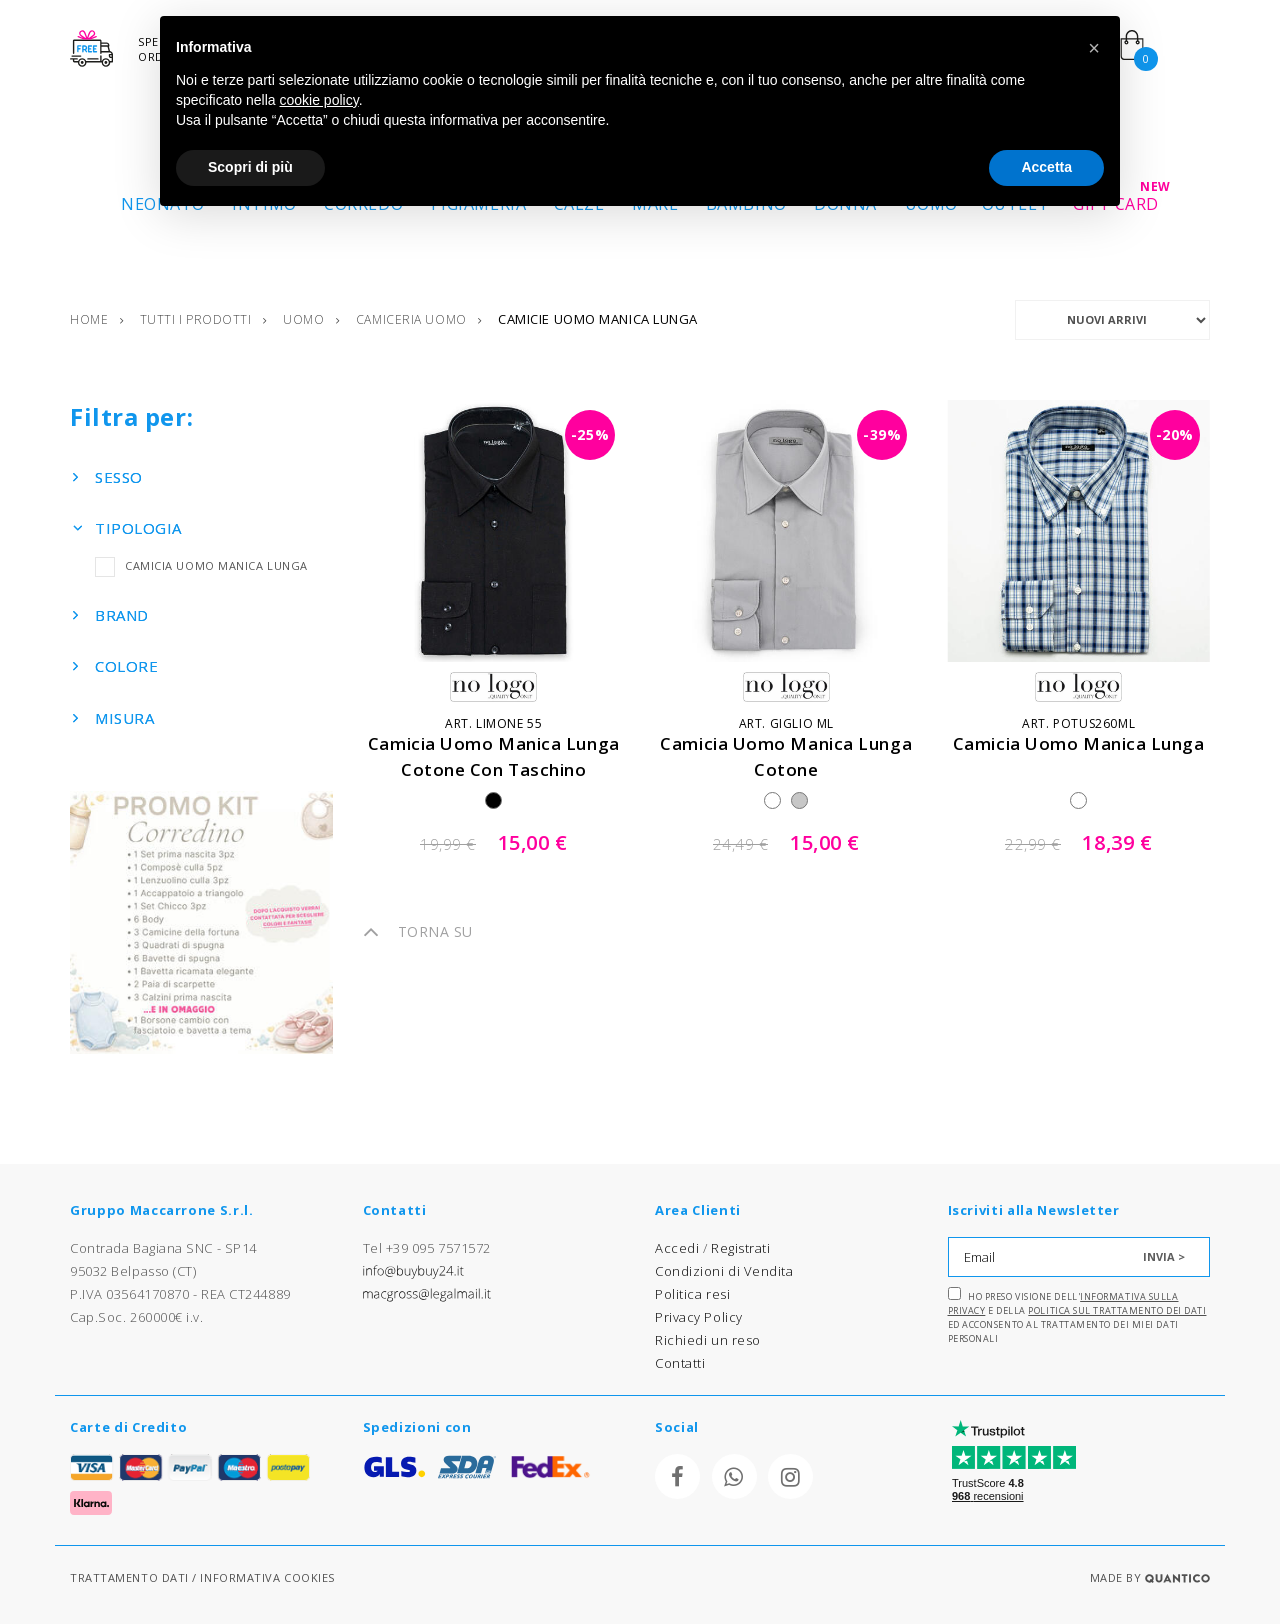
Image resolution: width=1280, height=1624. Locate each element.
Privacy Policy (699, 1317)
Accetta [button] (1046, 167)
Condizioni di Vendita (724, 1271)
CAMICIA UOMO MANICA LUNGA (201, 565)
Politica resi (692, 1294)
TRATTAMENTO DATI (129, 1577)
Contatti (680, 1363)
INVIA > (1164, 1256)
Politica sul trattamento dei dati (1117, 1310)
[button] (1094, 48)
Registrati (741, 1248)
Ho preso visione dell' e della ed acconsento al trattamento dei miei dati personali (1077, 1316)
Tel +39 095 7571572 (427, 1248)
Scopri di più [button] (250, 167)
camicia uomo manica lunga (1079, 743)
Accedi (677, 1248)
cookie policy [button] (319, 100)
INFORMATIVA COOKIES (267, 1577)
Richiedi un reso (708, 1340)
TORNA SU (418, 931)
